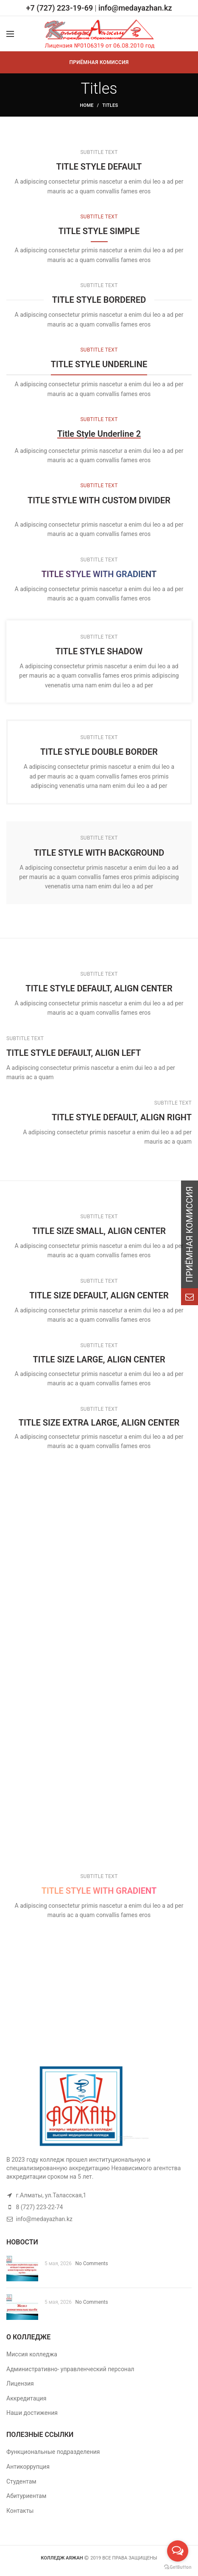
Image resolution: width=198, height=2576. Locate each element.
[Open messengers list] (177, 2551)
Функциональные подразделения (53, 2451)
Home (86, 105)
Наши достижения (32, 2412)
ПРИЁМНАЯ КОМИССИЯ (99, 62)
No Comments (91, 2263)
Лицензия (20, 2383)
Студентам (21, 2481)
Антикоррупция (28, 2466)
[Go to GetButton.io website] (177, 2567)
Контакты (19, 2510)
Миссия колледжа (31, 2354)
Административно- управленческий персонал (70, 2369)
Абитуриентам (26, 2495)
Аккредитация (26, 2398)
